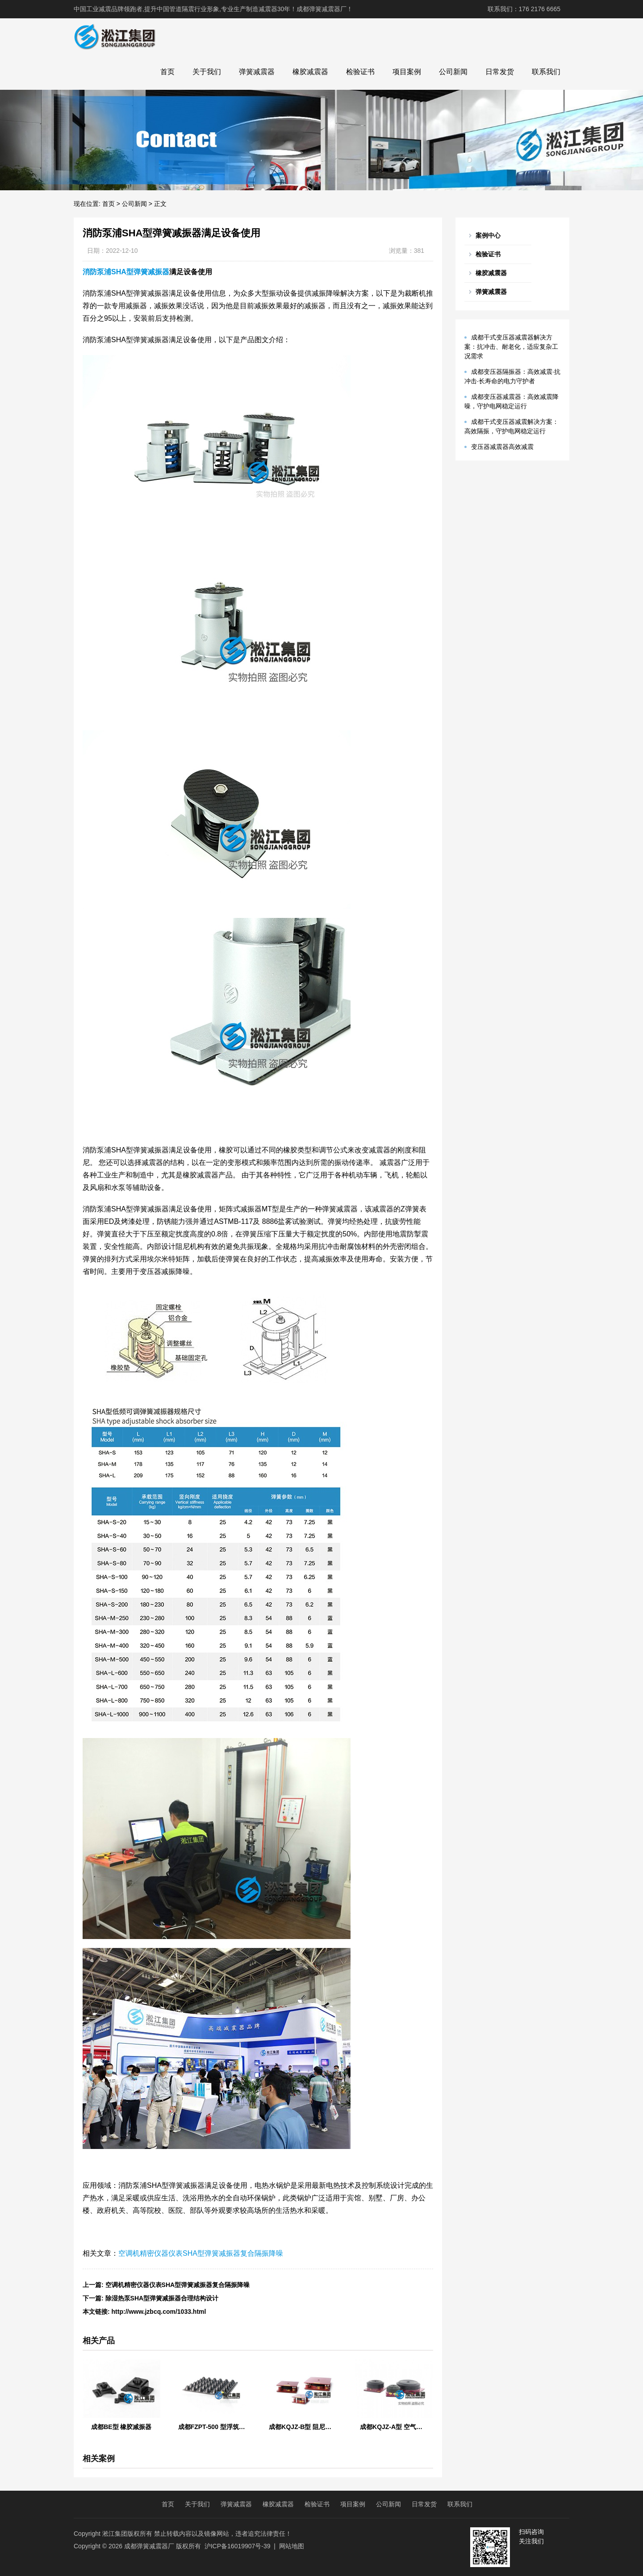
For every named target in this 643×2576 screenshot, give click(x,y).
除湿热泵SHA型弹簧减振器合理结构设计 (162, 2298)
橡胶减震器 (310, 71)
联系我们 (546, 71)
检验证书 (360, 71)
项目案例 (406, 71)
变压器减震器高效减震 (502, 446)
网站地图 (291, 2546)
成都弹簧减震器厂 (149, 2546)
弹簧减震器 (257, 71)
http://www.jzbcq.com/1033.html (159, 2311)
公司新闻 (453, 71)
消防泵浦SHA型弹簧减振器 (126, 272)
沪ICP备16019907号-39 (238, 2546)
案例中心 (488, 235)
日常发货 (499, 71)
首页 (167, 71)
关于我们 (206, 71)
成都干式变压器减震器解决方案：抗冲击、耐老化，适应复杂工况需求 (511, 347)
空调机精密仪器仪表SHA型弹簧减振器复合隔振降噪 (200, 2253)
